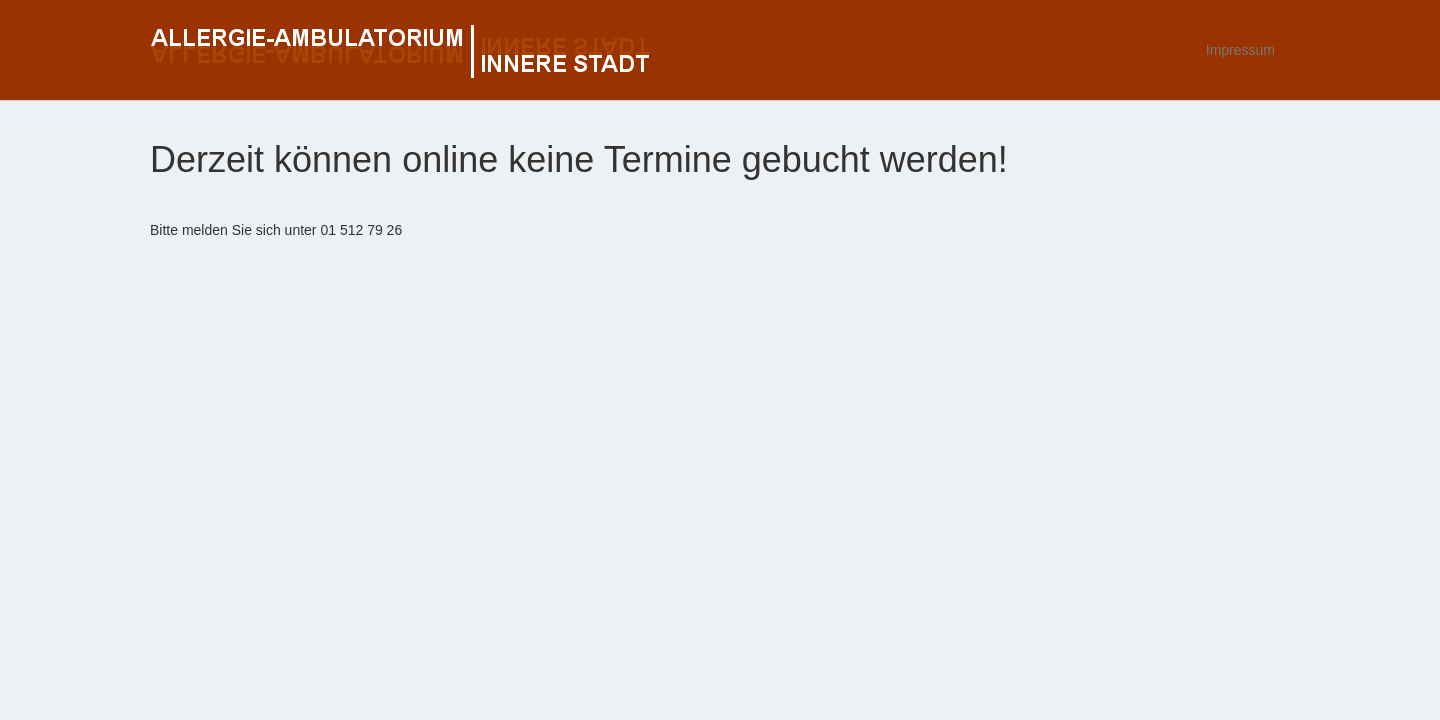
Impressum (1240, 50)
